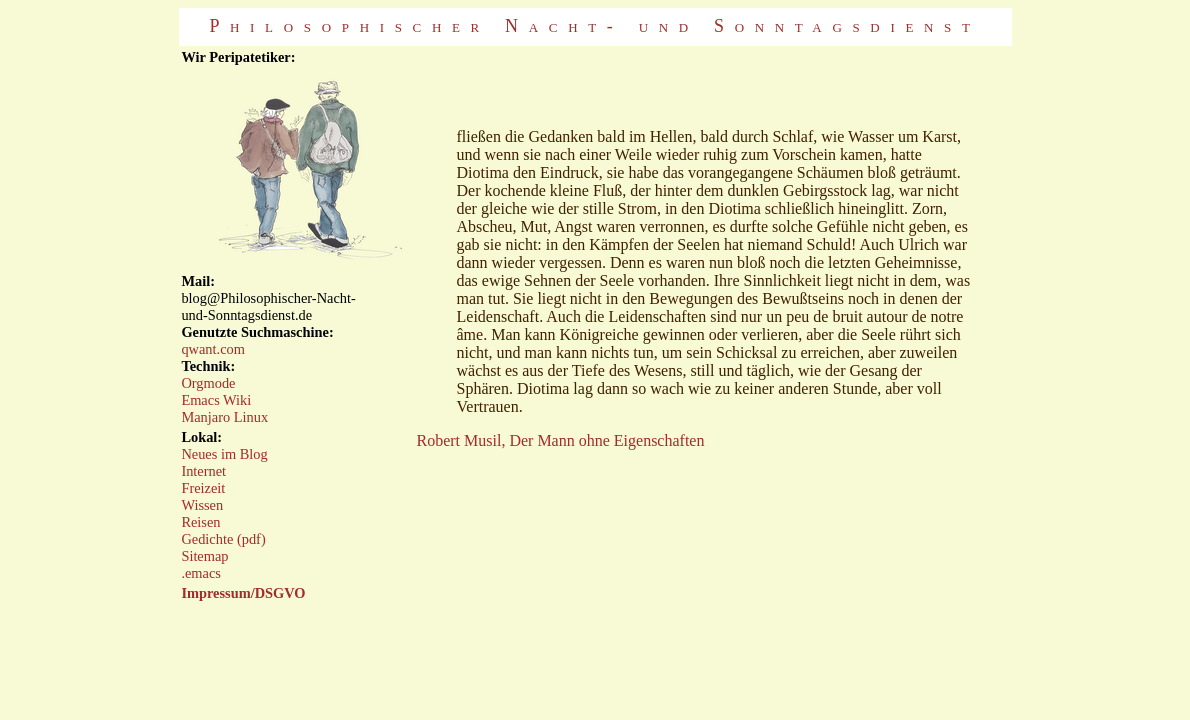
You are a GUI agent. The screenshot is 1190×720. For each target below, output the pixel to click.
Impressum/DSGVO (243, 593)
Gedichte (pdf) (223, 539)
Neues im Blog (224, 454)
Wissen (202, 505)
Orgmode (208, 383)
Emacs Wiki (216, 400)
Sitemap (204, 556)
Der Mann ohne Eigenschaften (606, 440)
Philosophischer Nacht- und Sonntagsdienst (594, 26)
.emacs (201, 573)
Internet (203, 471)
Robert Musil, (463, 440)
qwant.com (213, 349)
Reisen (200, 522)
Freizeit (203, 488)
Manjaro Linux (224, 417)
